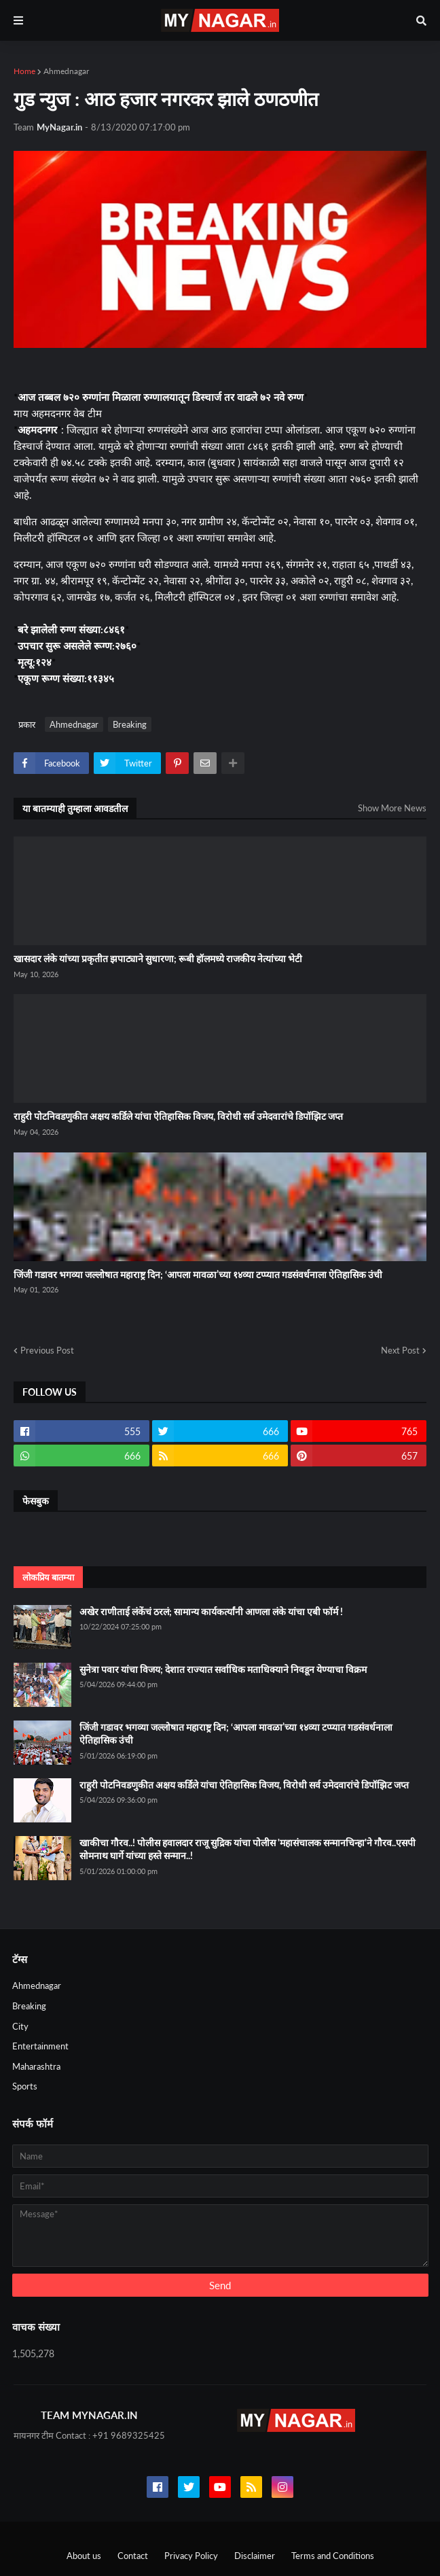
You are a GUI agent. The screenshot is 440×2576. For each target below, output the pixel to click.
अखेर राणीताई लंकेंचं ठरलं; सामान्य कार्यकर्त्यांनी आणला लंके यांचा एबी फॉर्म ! (211, 1611)
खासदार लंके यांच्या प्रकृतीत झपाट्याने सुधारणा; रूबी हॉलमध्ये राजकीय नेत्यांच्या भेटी (158, 958)
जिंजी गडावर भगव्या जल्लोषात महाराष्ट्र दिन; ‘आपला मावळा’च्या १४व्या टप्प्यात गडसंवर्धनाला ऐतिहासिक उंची (198, 1274)
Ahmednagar (66, 71)
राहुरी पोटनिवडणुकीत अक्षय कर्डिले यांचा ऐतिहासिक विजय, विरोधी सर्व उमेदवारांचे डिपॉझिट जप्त (178, 1116)
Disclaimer (254, 2555)
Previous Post (47, 1350)
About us (84, 2555)
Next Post (400, 1350)
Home (24, 71)
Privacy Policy (191, 2555)
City (20, 2026)
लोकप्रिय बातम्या (48, 1577)
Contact (132, 2555)
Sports (24, 2086)
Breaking (130, 724)
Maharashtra (36, 2066)
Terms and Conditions (332, 2555)
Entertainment (40, 2046)
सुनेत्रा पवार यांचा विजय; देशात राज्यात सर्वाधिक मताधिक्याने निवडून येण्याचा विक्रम (223, 1669)
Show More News (392, 807)
